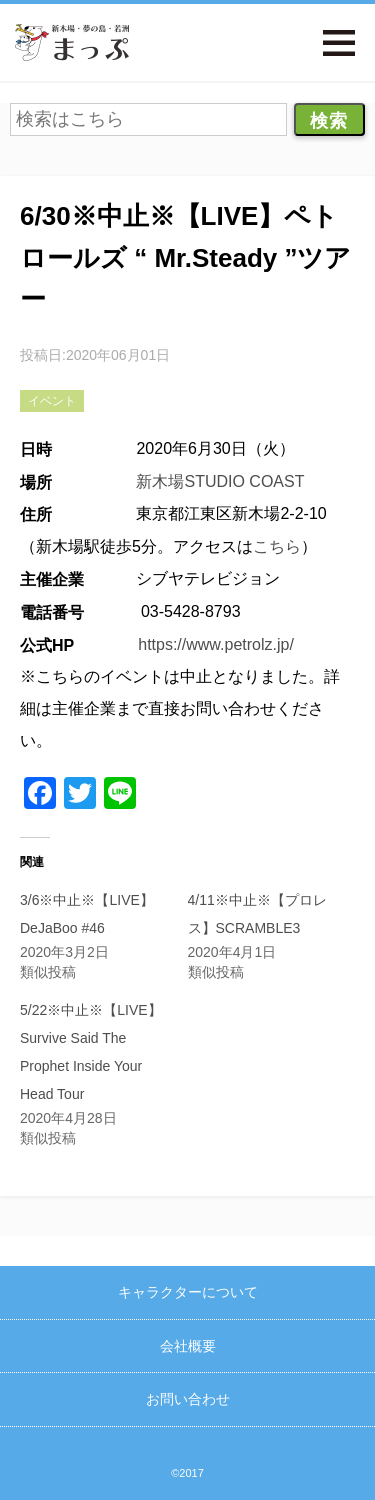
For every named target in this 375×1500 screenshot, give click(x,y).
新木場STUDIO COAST (220, 481)
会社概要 (188, 1346)
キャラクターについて (188, 1292)
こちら (277, 546)
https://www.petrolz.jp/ (216, 644)
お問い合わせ (188, 1399)
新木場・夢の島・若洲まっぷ (72, 42)
